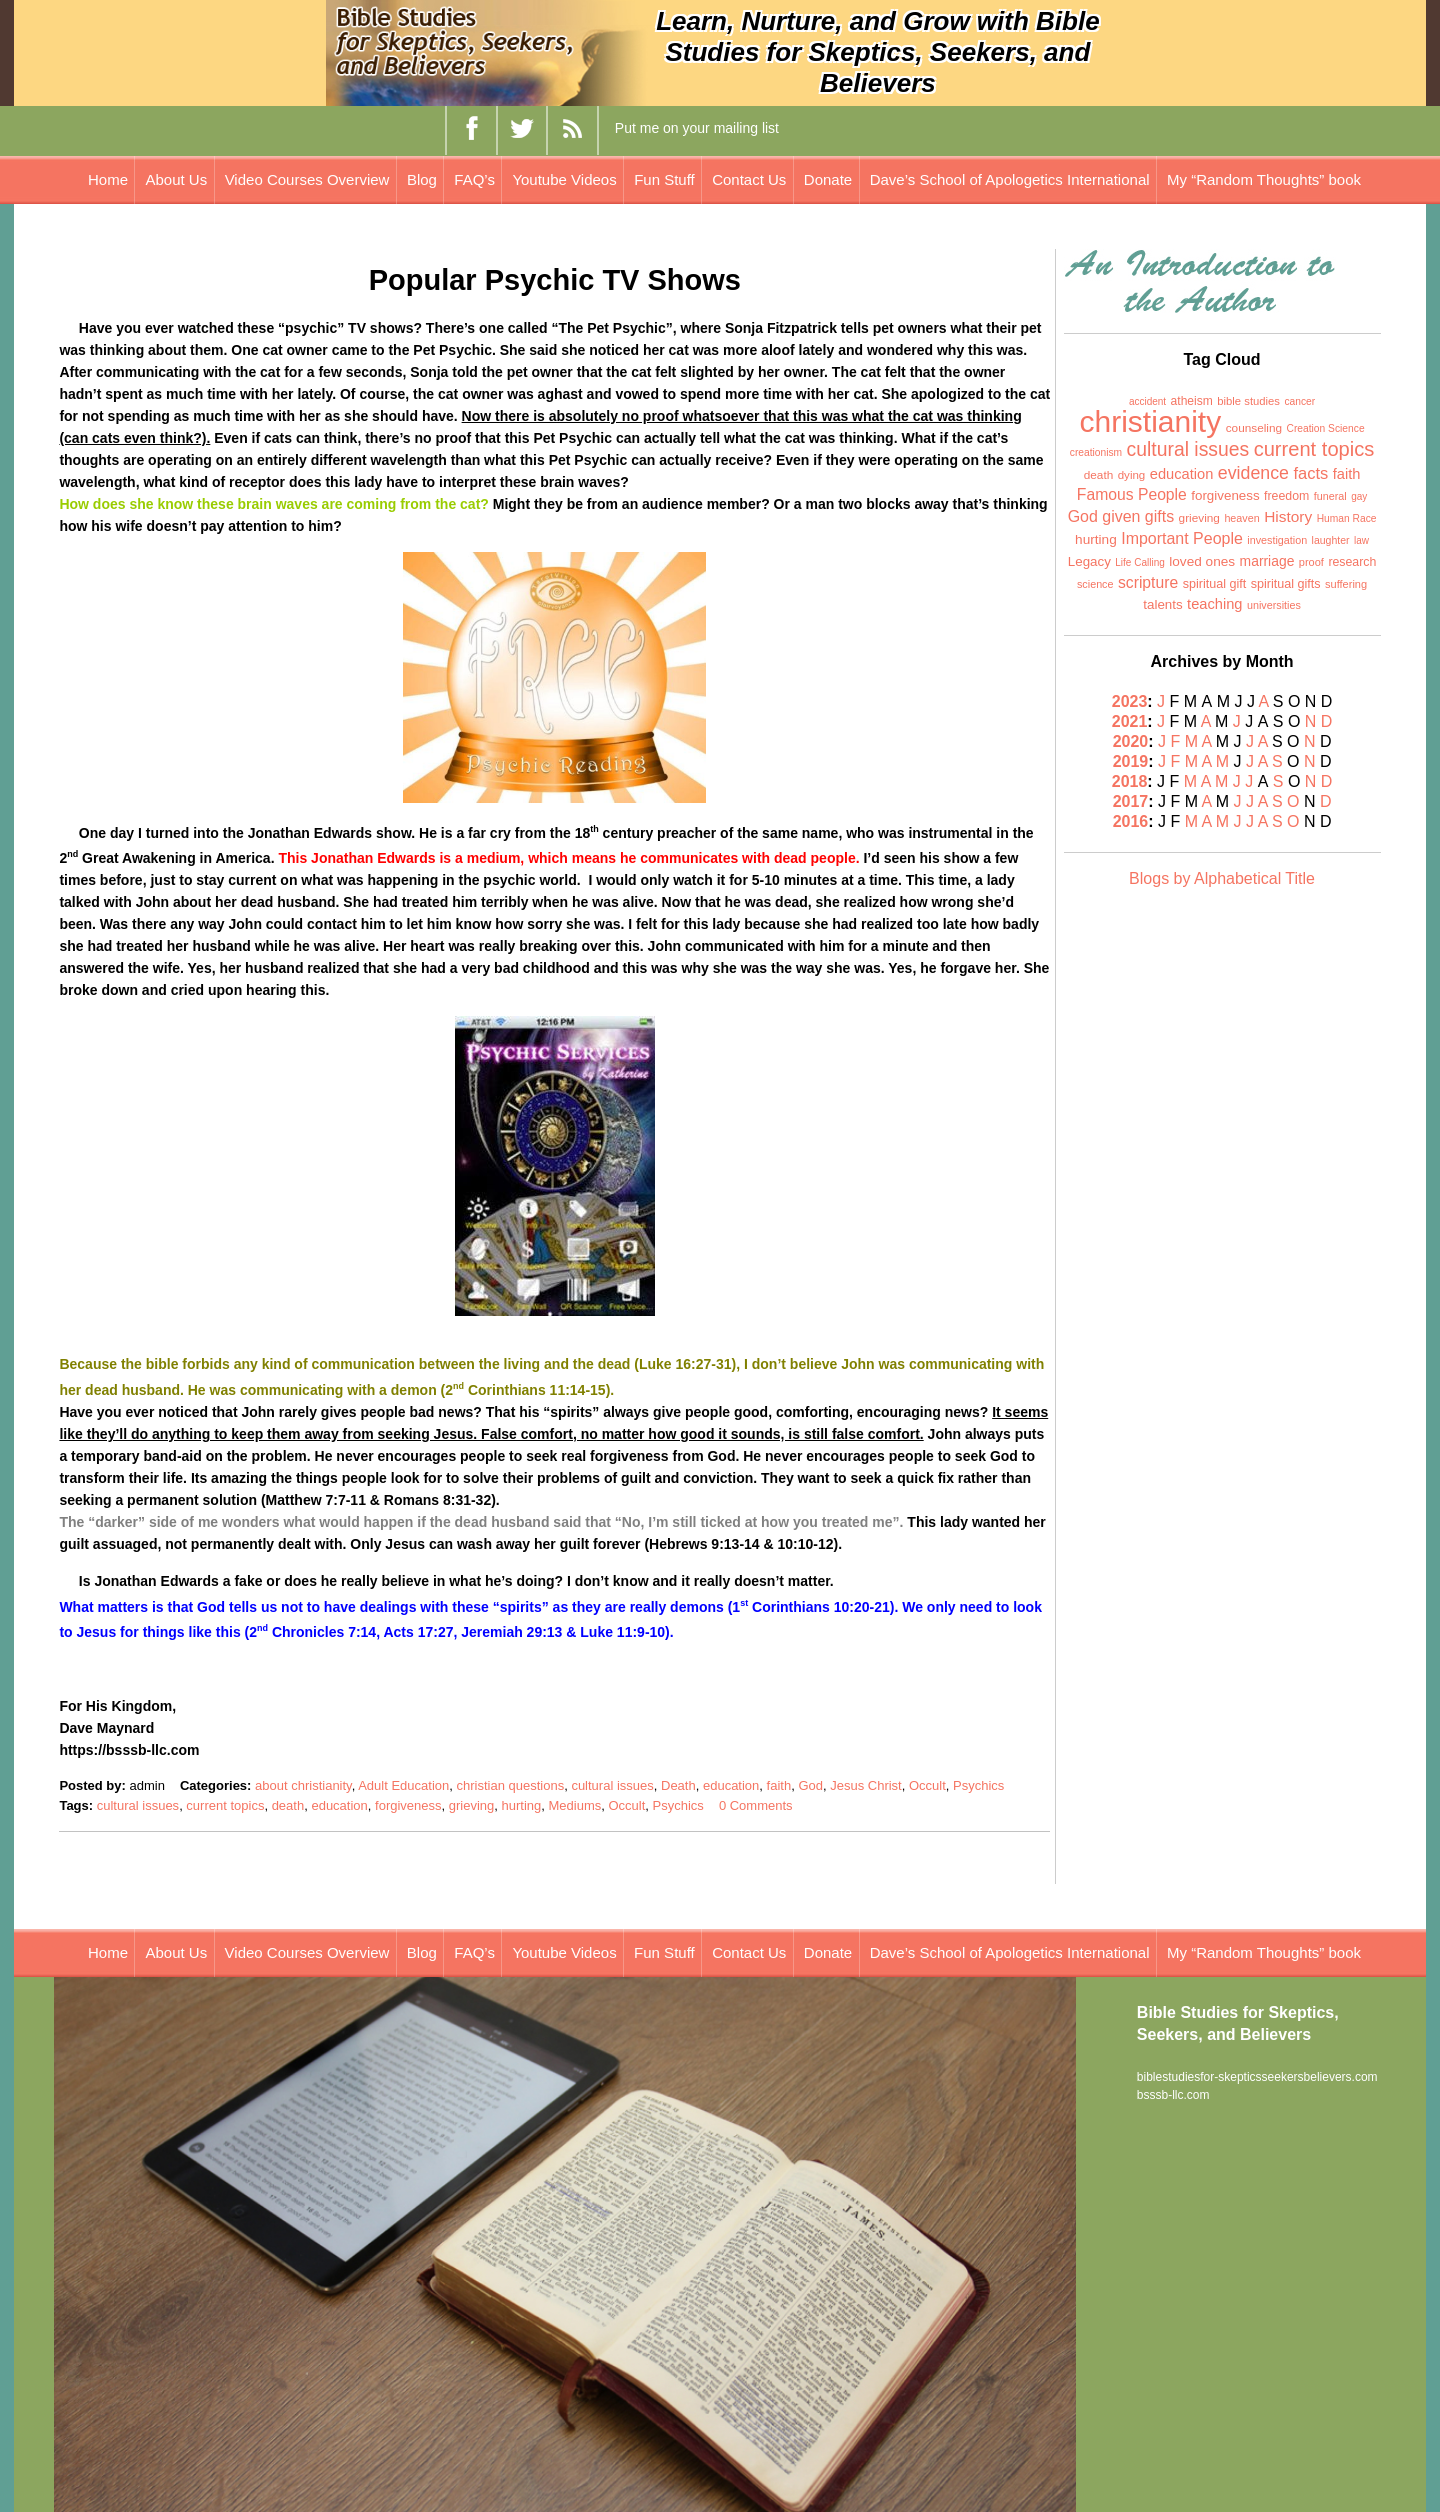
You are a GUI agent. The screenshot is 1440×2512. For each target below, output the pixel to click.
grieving (472, 1805)
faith (779, 1785)
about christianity (303, 1785)
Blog (422, 179)
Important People (1182, 538)
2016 (1131, 821)
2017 (1131, 801)
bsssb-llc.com (1173, 2095)
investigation (1277, 540)
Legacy (1089, 561)
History (1288, 516)
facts (1310, 473)
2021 (1130, 721)
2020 (1131, 741)
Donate (828, 179)
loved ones (1202, 561)
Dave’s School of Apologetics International (1010, 179)
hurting (522, 1805)
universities (1274, 605)
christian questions (510, 1785)
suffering (1346, 584)
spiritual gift (1215, 584)
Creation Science (1326, 428)
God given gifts (1121, 516)
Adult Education (403, 1785)
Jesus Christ (866, 1785)
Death (678, 1785)
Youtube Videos (564, 179)
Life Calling (1139, 562)
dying (1132, 475)
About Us (176, 179)
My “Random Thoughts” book (1264, 179)
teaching (1214, 604)
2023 (1130, 701)
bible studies (1248, 401)
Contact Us (749, 179)
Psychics (978, 1785)
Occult (927, 1785)
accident (1147, 401)
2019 (1131, 761)
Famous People (1132, 494)
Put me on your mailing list (697, 128)
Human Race (1347, 518)
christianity (1151, 421)
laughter (1331, 540)
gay (1359, 496)
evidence (1253, 473)
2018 (1130, 781)
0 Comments (756, 1805)
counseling (1254, 428)
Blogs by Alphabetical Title (1222, 878)
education (731, 1785)
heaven (1241, 518)
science (1095, 584)
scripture (1148, 582)
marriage (1267, 561)
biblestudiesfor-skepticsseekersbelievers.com (1257, 2077)
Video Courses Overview (307, 179)
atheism (1192, 401)
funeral (1330, 496)
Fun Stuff (664, 179)
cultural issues (612, 1785)
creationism (1096, 452)
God (810, 1785)
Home (108, 179)
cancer (1299, 401)
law (1361, 540)
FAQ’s (474, 179)
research (1352, 562)
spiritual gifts (1286, 584)
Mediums (575, 1805)
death (288, 1805)
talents (1162, 604)
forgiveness (408, 1805)
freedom (1286, 496)
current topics (225, 1805)
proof (1311, 562)
